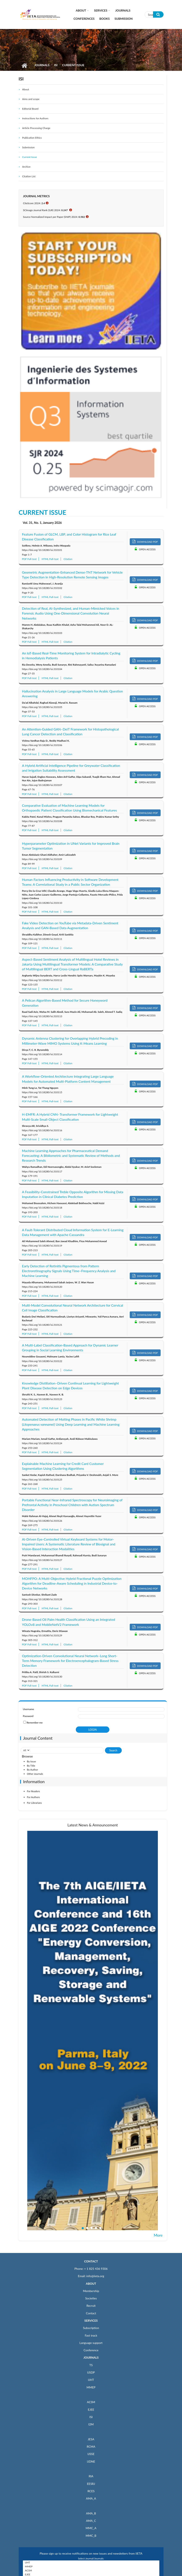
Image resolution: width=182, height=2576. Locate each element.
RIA (91, 2476)
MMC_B (91, 2535)
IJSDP (91, 2372)
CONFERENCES (83, 18)
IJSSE (91, 2454)
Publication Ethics (32, 137)
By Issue (31, 1761)
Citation (68, 559)
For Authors (33, 1797)
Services (100, 10)
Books (104, 18)
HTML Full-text (50, 559)
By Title (31, 1765)
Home (24, 65)
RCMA (91, 2446)
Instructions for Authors (35, 118)
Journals (122, 10)
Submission (123, 18)
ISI (56, 65)
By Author (32, 1769)
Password (28, 1716)
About (81, 10)
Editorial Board (30, 108)
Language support (91, 2343)
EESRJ (91, 2483)
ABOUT (91, 2283)
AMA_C (91, 2520)
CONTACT (91, 2261)
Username (28, 1709)
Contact (91, 2313)
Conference (91, 2350)
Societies (91, 2298)
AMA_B (91, 2513)
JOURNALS (90, 2357)
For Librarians (34, 1802)
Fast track (91, 2335)
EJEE (91, 2409)
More (158, 2235)
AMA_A (91, 2498)
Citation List (28, 176)
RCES (91, 2491)
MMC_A (91, 2528)
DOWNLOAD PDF (145, 541)
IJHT (91, 2380)
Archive (26, 166)
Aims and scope (30, 99)
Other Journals (35, 1773)
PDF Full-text (29, 559)
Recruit (91, 2305)
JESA (91, 2439)
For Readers (33, 1791)
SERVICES (91, 2320)
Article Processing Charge (36, 128)
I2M (91, 2424)
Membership (91, 2291)
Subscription (91, 2328)
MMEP (91, 2387)
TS (91, 2365)
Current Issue (29, 157)
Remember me (35, 1722)
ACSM (91, 2402)
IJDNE (91, 2461)
